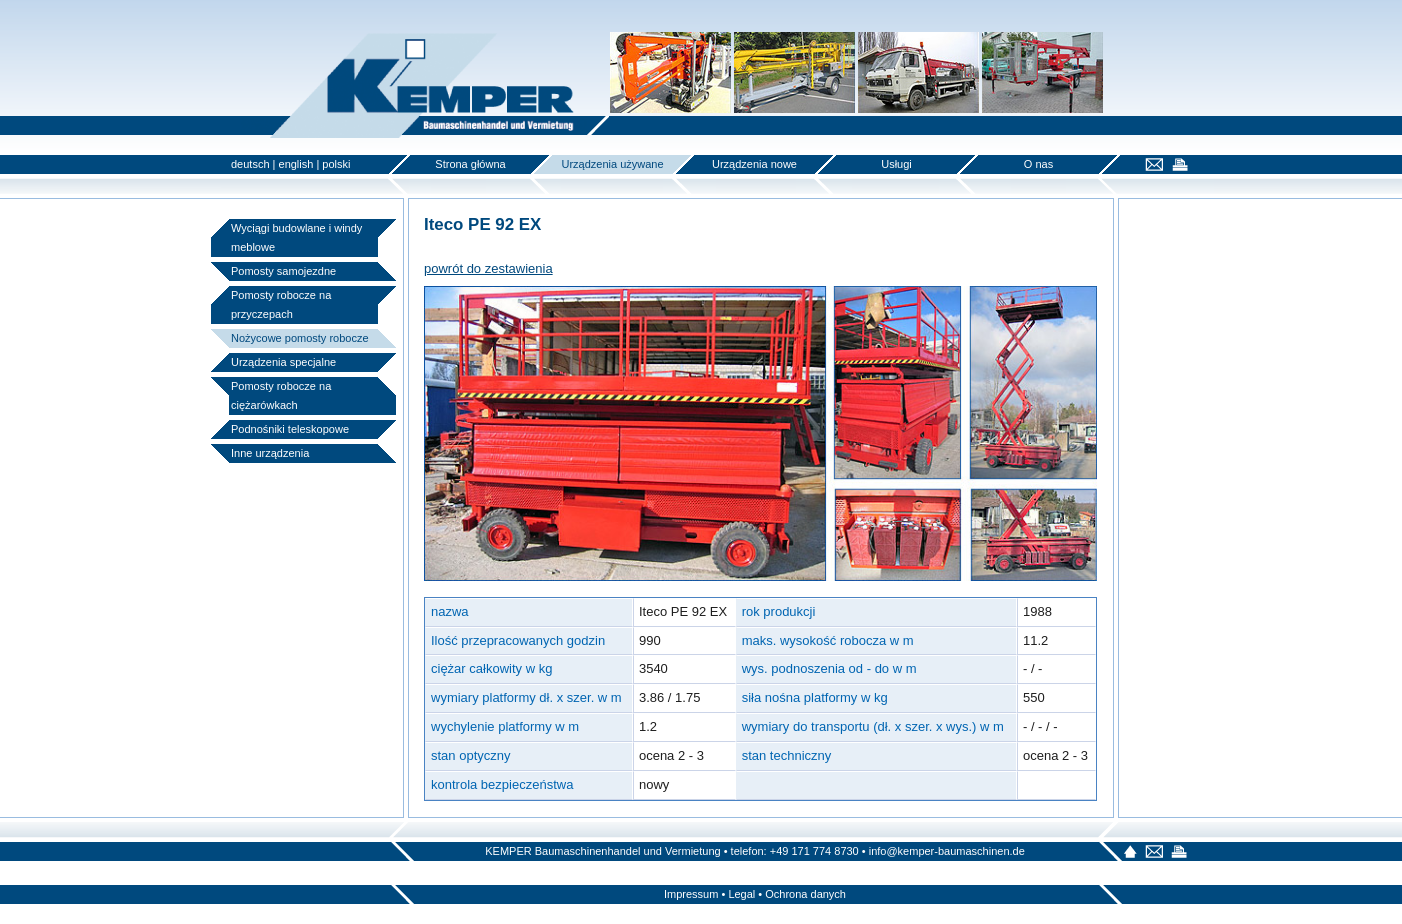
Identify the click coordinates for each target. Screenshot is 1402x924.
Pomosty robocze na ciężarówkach (281, 395)
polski (336, 164)
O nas (1038, 164)
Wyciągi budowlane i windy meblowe (296, 237)
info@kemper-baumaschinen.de (947, 851)
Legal (741, 894)
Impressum (691, 894)
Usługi (896, 164)
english (296, 164)
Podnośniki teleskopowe (290, 429)
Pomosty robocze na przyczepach (281, 304)
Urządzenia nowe (754, 164)
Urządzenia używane (612, 164)
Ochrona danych (805, 894)
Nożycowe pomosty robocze (300, 338)
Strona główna (470, 164)
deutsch (250, 164)
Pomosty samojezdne (283, 271)
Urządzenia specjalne (283, 362)
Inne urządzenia (270, 453)
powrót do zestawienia (488, 268)
